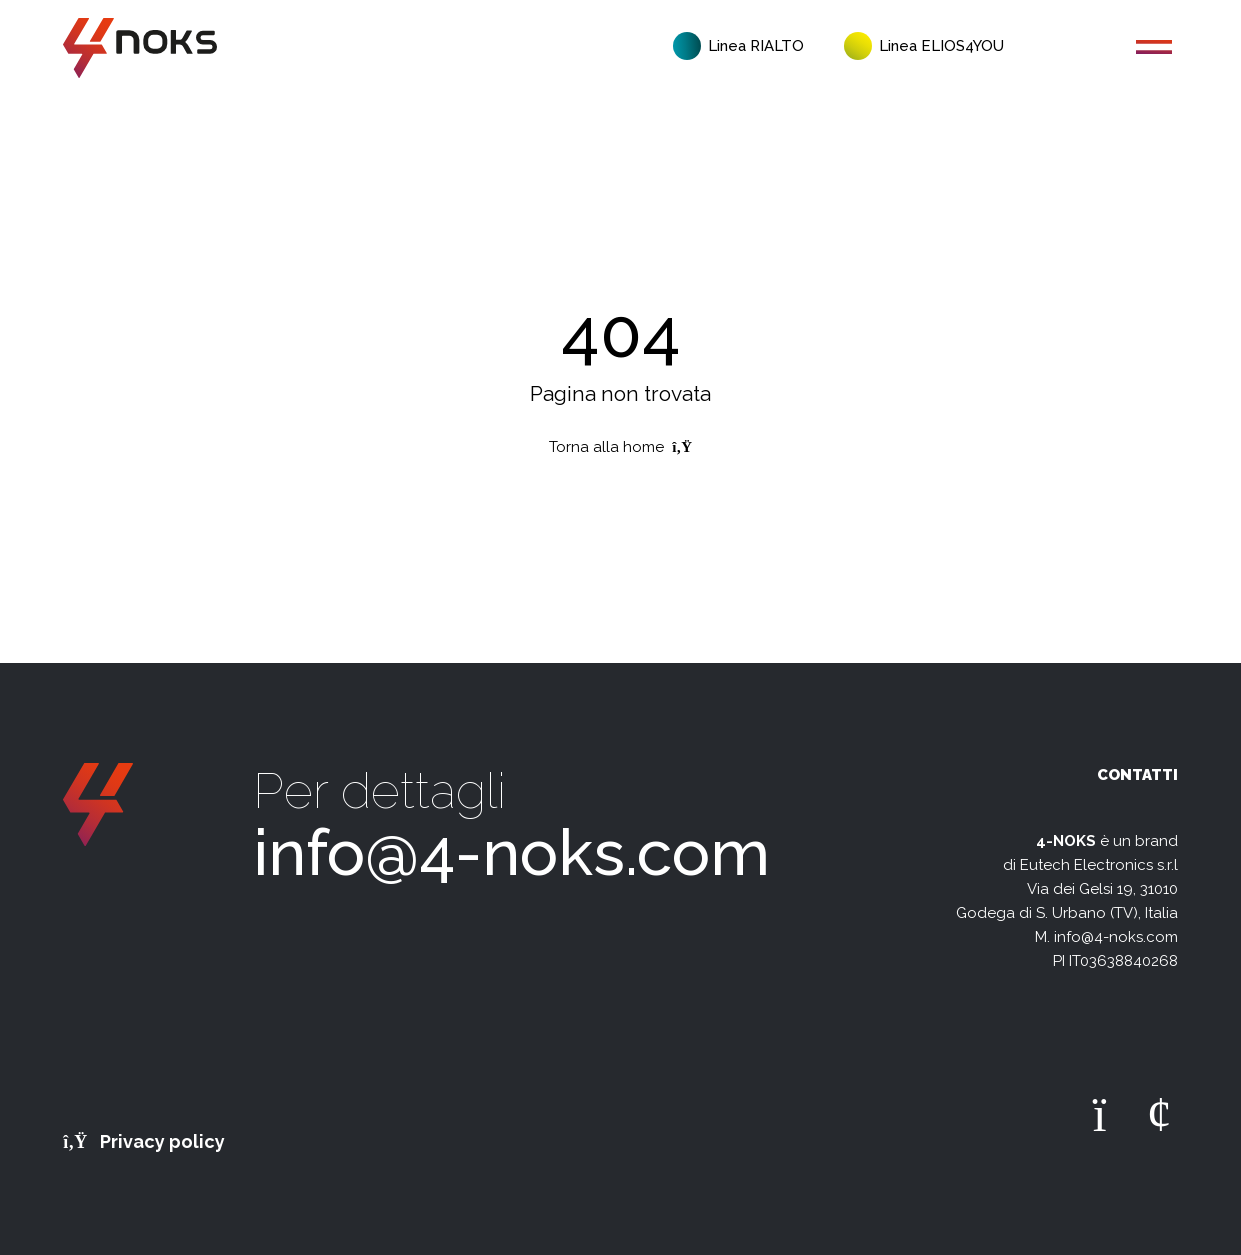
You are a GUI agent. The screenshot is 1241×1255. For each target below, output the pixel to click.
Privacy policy (144, 1141)
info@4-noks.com (511, 852)
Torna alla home (620, 447)
